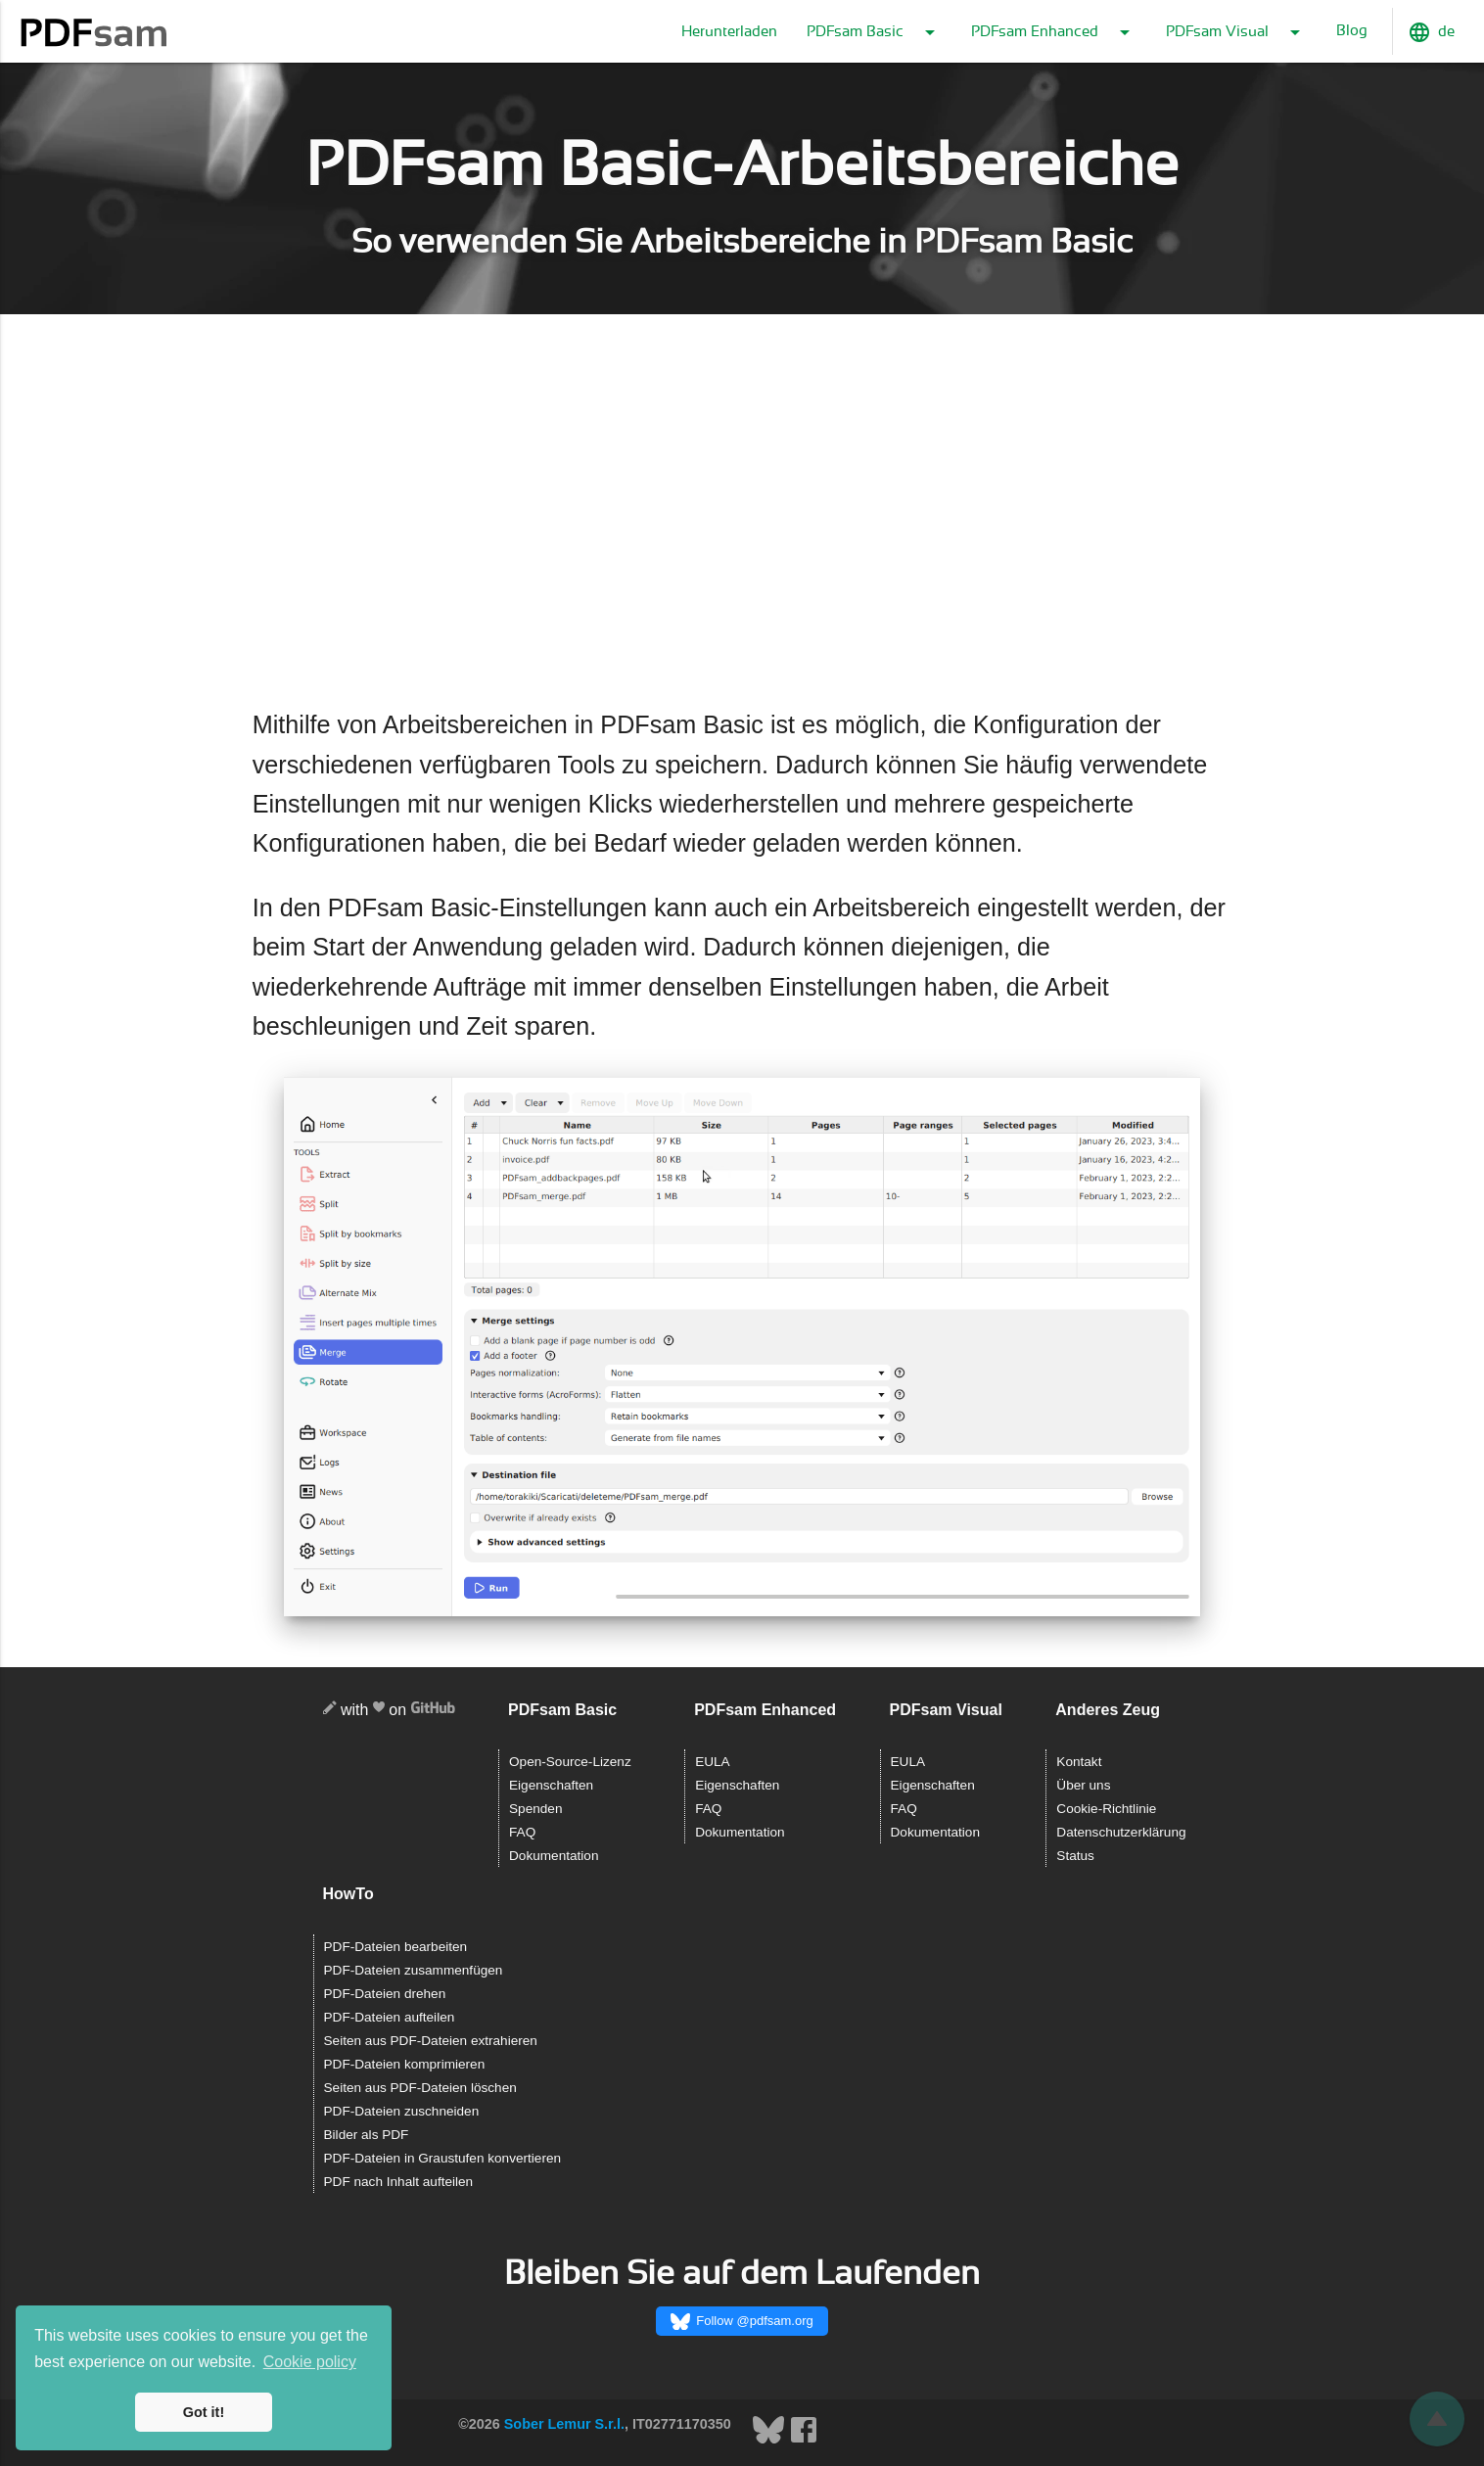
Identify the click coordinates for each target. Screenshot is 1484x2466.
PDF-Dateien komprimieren (405, 2064)
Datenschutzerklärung (1120, 1832)
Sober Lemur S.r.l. (564, 2424)
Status (1075, 1855)
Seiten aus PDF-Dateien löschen (420, 2087)
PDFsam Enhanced (1053, 32)
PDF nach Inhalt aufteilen (399, 2181)
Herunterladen (729, 31)
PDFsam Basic (874, 32)
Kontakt (1078, 1761)
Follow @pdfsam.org (741, 2322)
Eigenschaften (551, 1785)
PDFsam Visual (1236, 32)
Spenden (535, 1808)
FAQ (522, 1832)
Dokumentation (553, 1855)
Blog (1352, 30)
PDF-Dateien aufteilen (389, 2017)
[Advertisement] (742, 512)
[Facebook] (803, 2440)
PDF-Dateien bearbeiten (396, 1946)
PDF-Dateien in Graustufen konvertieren (443, 2158)
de (1431, 32)
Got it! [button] (203, 2412)
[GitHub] (433, 1710)
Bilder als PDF (366, 2134)
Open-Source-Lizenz (570, 1761)
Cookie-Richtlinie (1106, 1808)
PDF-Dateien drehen (385, 1993)
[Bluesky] (770, 2440)
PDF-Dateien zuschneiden (402, 2111)
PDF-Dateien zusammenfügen (413, 1970)
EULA (712, 1761)
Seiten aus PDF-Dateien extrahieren (430, 2040)
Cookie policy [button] (309, 2361)
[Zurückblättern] (1437, 2419)
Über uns (1083, 1785)
